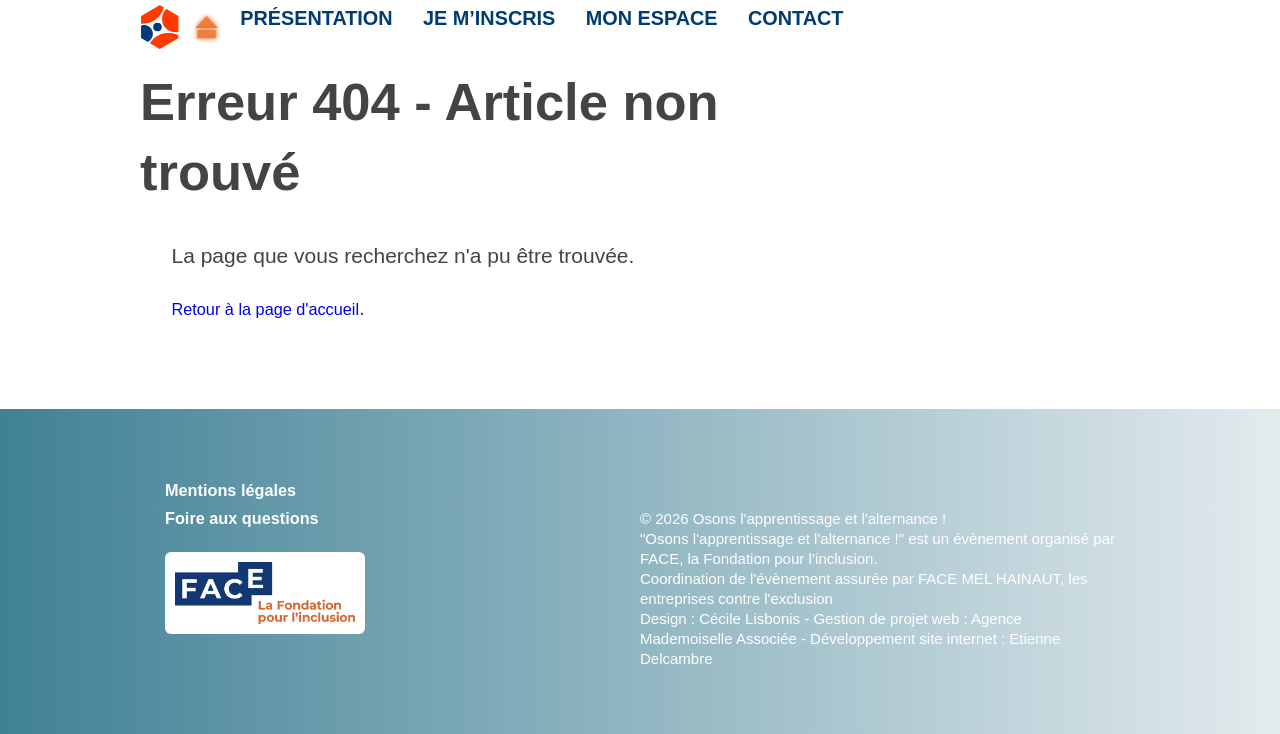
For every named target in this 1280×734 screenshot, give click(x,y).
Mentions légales (249, 488)
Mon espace (624, 27)
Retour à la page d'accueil (293, 307)
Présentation (310, 27)
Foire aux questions (264, 516)
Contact (760, 27)
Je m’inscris (471, 27)
